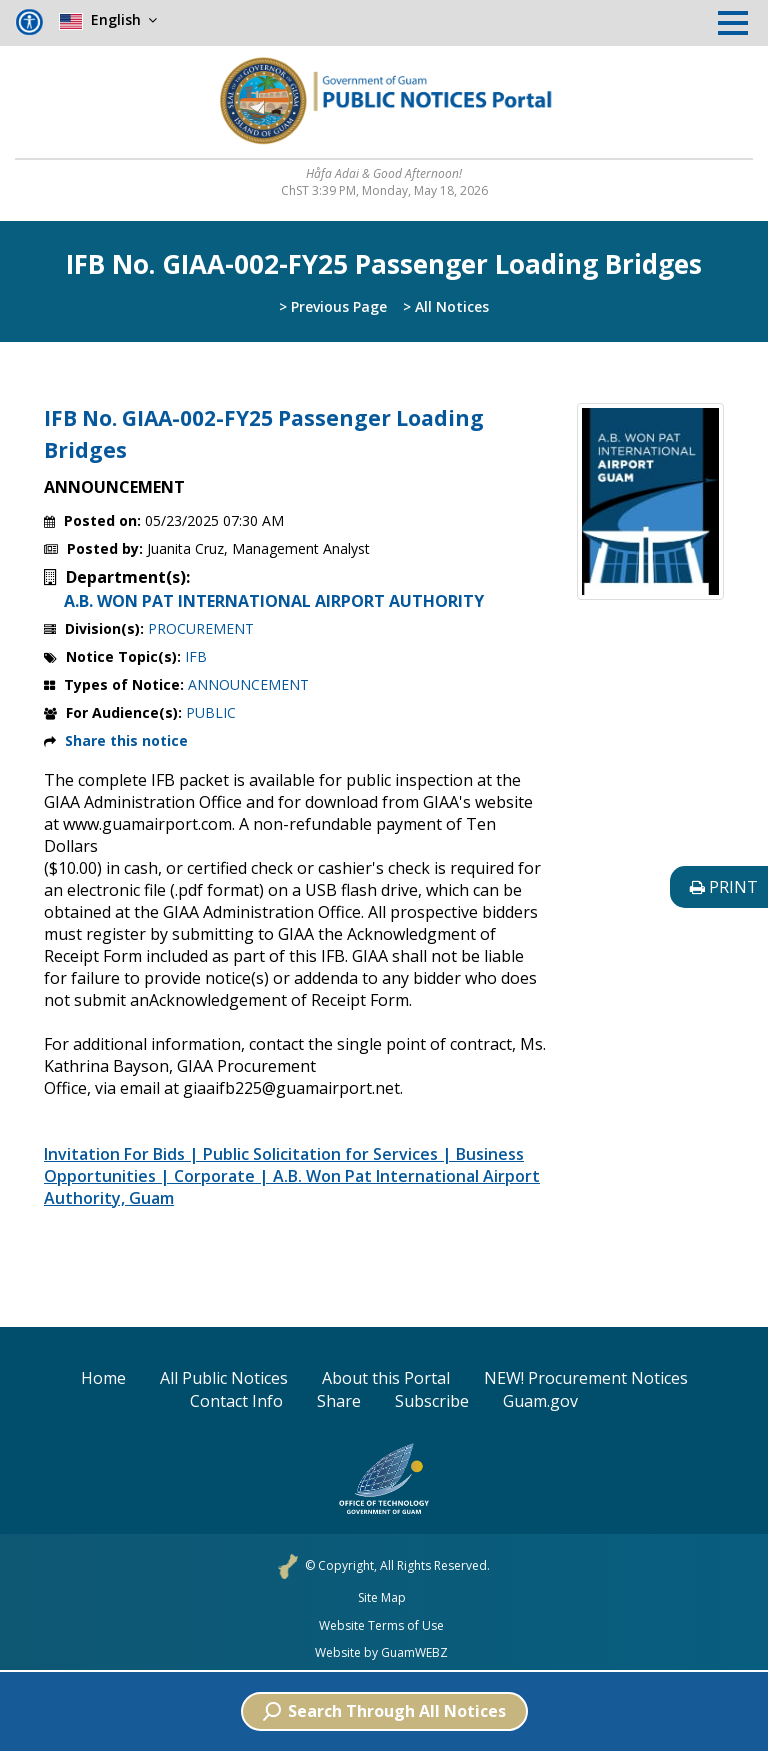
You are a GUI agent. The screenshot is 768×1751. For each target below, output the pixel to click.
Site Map (382, 1598)
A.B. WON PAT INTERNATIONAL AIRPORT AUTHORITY (274, 601)
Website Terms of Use (381, 1626)
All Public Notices (224, 1378)
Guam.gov (540, 1401)
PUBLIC (211, 712)
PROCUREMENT (201, 628)
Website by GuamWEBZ (381, 1653)
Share (339, 1401)
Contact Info (236, 1401)
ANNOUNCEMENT (248, 684)
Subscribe (432, 1401)
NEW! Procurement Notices (586, 1378)
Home (103, 1378)
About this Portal (386, 1378)
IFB (196, 656)
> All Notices (446, 306)
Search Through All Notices (384, 1711)
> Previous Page (333, 306)
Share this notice (126, 740)
